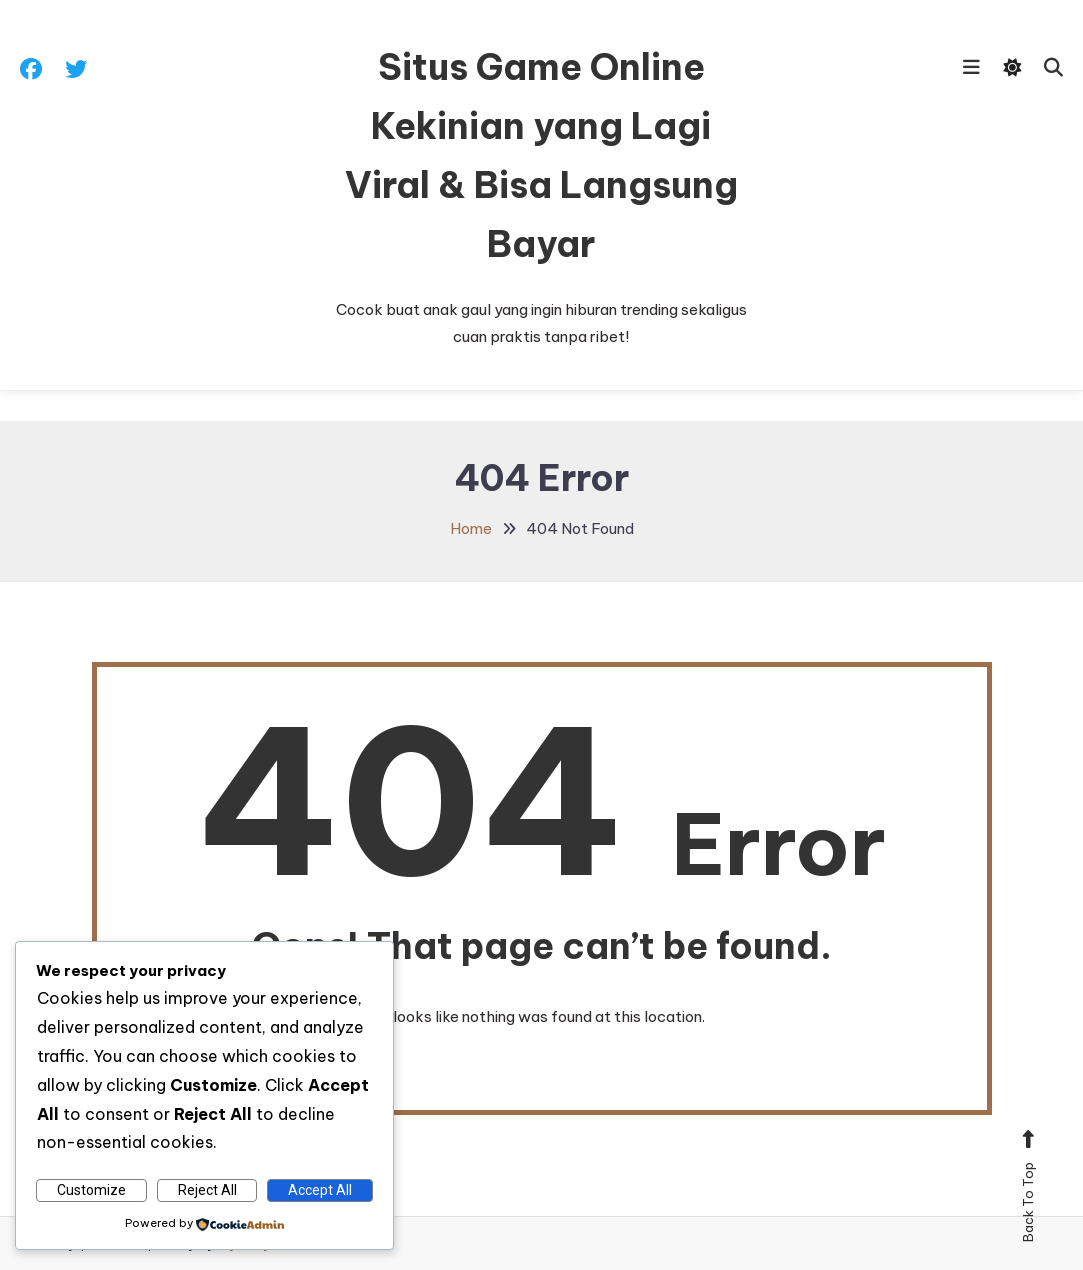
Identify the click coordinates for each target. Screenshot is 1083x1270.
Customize (91, 1190)
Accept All (320, 1190)
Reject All (207, 1190)
